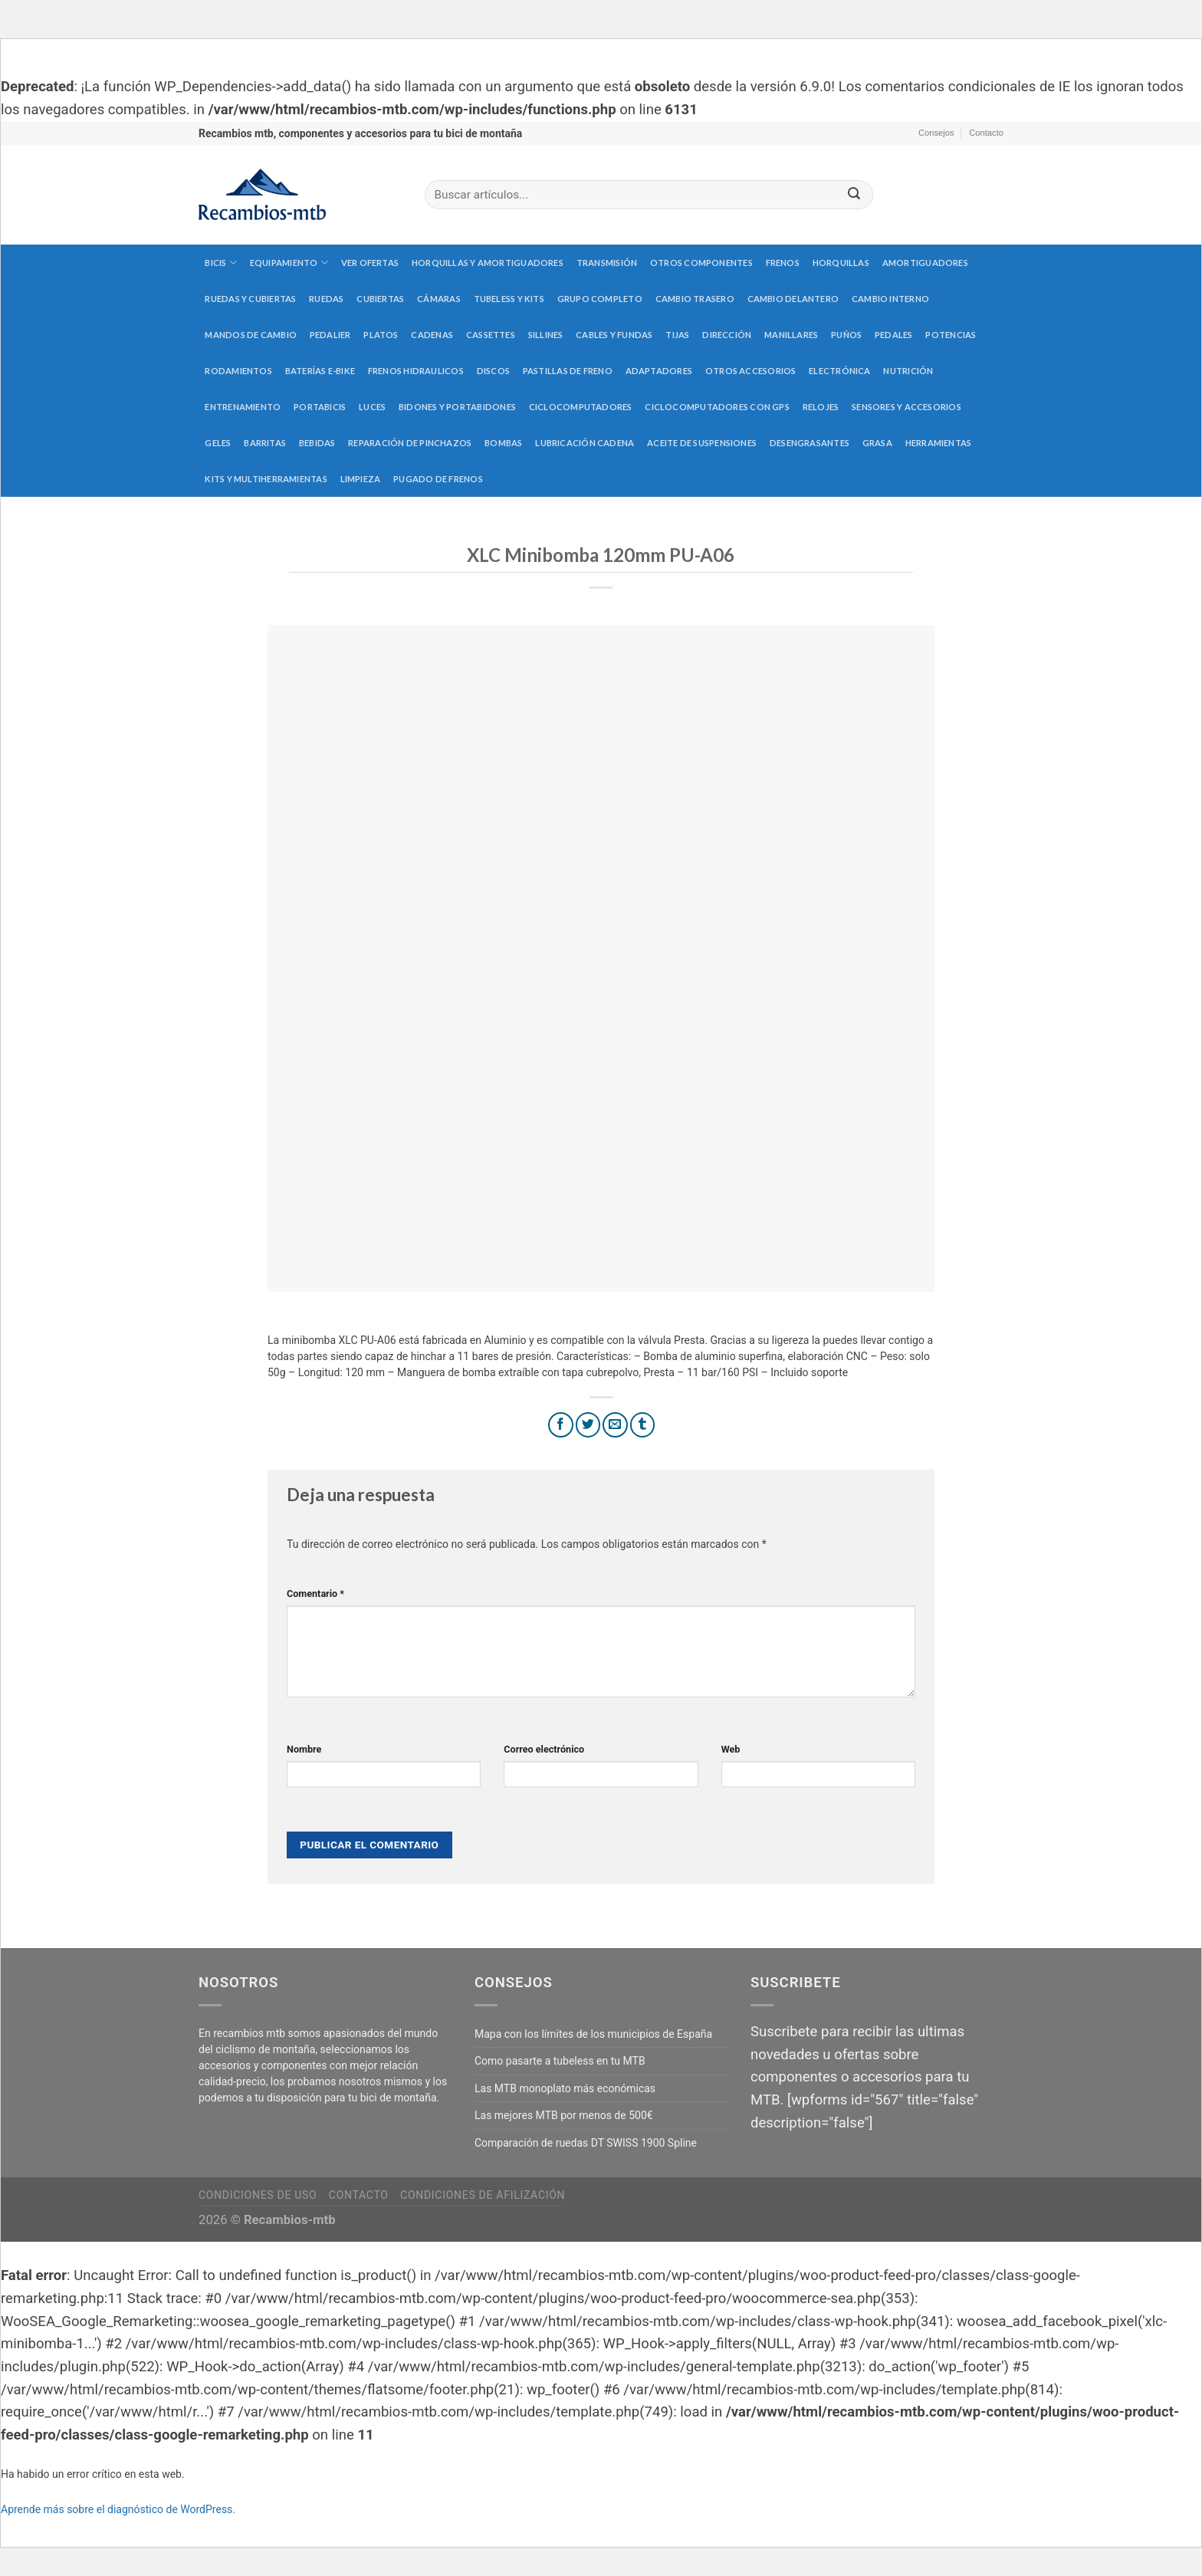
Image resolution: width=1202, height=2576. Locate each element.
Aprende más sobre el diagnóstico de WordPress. (118, 2509)
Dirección (726, 335)
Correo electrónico (544, 1749)
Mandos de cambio (251, 335)
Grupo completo (599, 299)
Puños (846, 335)
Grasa (877, 443)
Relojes (821, 407)
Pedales (894, 335)
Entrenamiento (243, 407)
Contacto (986, 132)
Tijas (677, 335)
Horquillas (841, 263)
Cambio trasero (694, 299)
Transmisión (606, 263)
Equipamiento (289, 262)
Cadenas (432, 335)
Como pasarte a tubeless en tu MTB (560, 2061)
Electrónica (839, 371)
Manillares (791, 335)
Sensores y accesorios (906, 407)
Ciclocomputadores (580, 407)
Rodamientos (238, 371)
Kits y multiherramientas (266, 479)
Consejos (936, 132)
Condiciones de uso (258, 2195)
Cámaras (439, 299)
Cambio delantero (793, 299)
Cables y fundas (614, 335)
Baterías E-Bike (320, 371)
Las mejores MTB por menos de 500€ (564, 2115)
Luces (372, 407)
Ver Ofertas (370, 263)
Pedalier (330, 335)
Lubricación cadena (584, 443)
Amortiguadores (925, 263)
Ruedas (326, 299)
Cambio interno (890, 299)
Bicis (221, 262)
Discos (493, 371)
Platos (380, 335)
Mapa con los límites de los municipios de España (593, 2034)
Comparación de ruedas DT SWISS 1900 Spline (586, 2143)
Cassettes (490, 335)
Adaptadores (659, 371)
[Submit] (854, 195)
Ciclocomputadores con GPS (717, 407)
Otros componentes (701, 263)
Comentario (315, 1593)
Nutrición (908, 371)
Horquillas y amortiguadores (487, 263)
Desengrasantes (809, 443)
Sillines (545, 335)
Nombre (304, 1749)
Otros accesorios (750, 371)
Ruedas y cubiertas (250, 299)
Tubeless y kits (509, 299)
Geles (218, 443)
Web (731, 1749)
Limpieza (360, 479)
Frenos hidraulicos (416, 371)
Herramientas (938, 443)
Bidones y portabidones (457, 407)
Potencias (950, 335)
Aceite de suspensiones (702, 443)
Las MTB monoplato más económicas (565, 2088)
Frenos (783, 263)
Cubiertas (380, 299)
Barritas (265, 443)
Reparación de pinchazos (409, 443)
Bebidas (317, 443)
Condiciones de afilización (482, 2195)
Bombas (503, 443)
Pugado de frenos (438, 479)
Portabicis (320, 407)
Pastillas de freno (567, 371)
